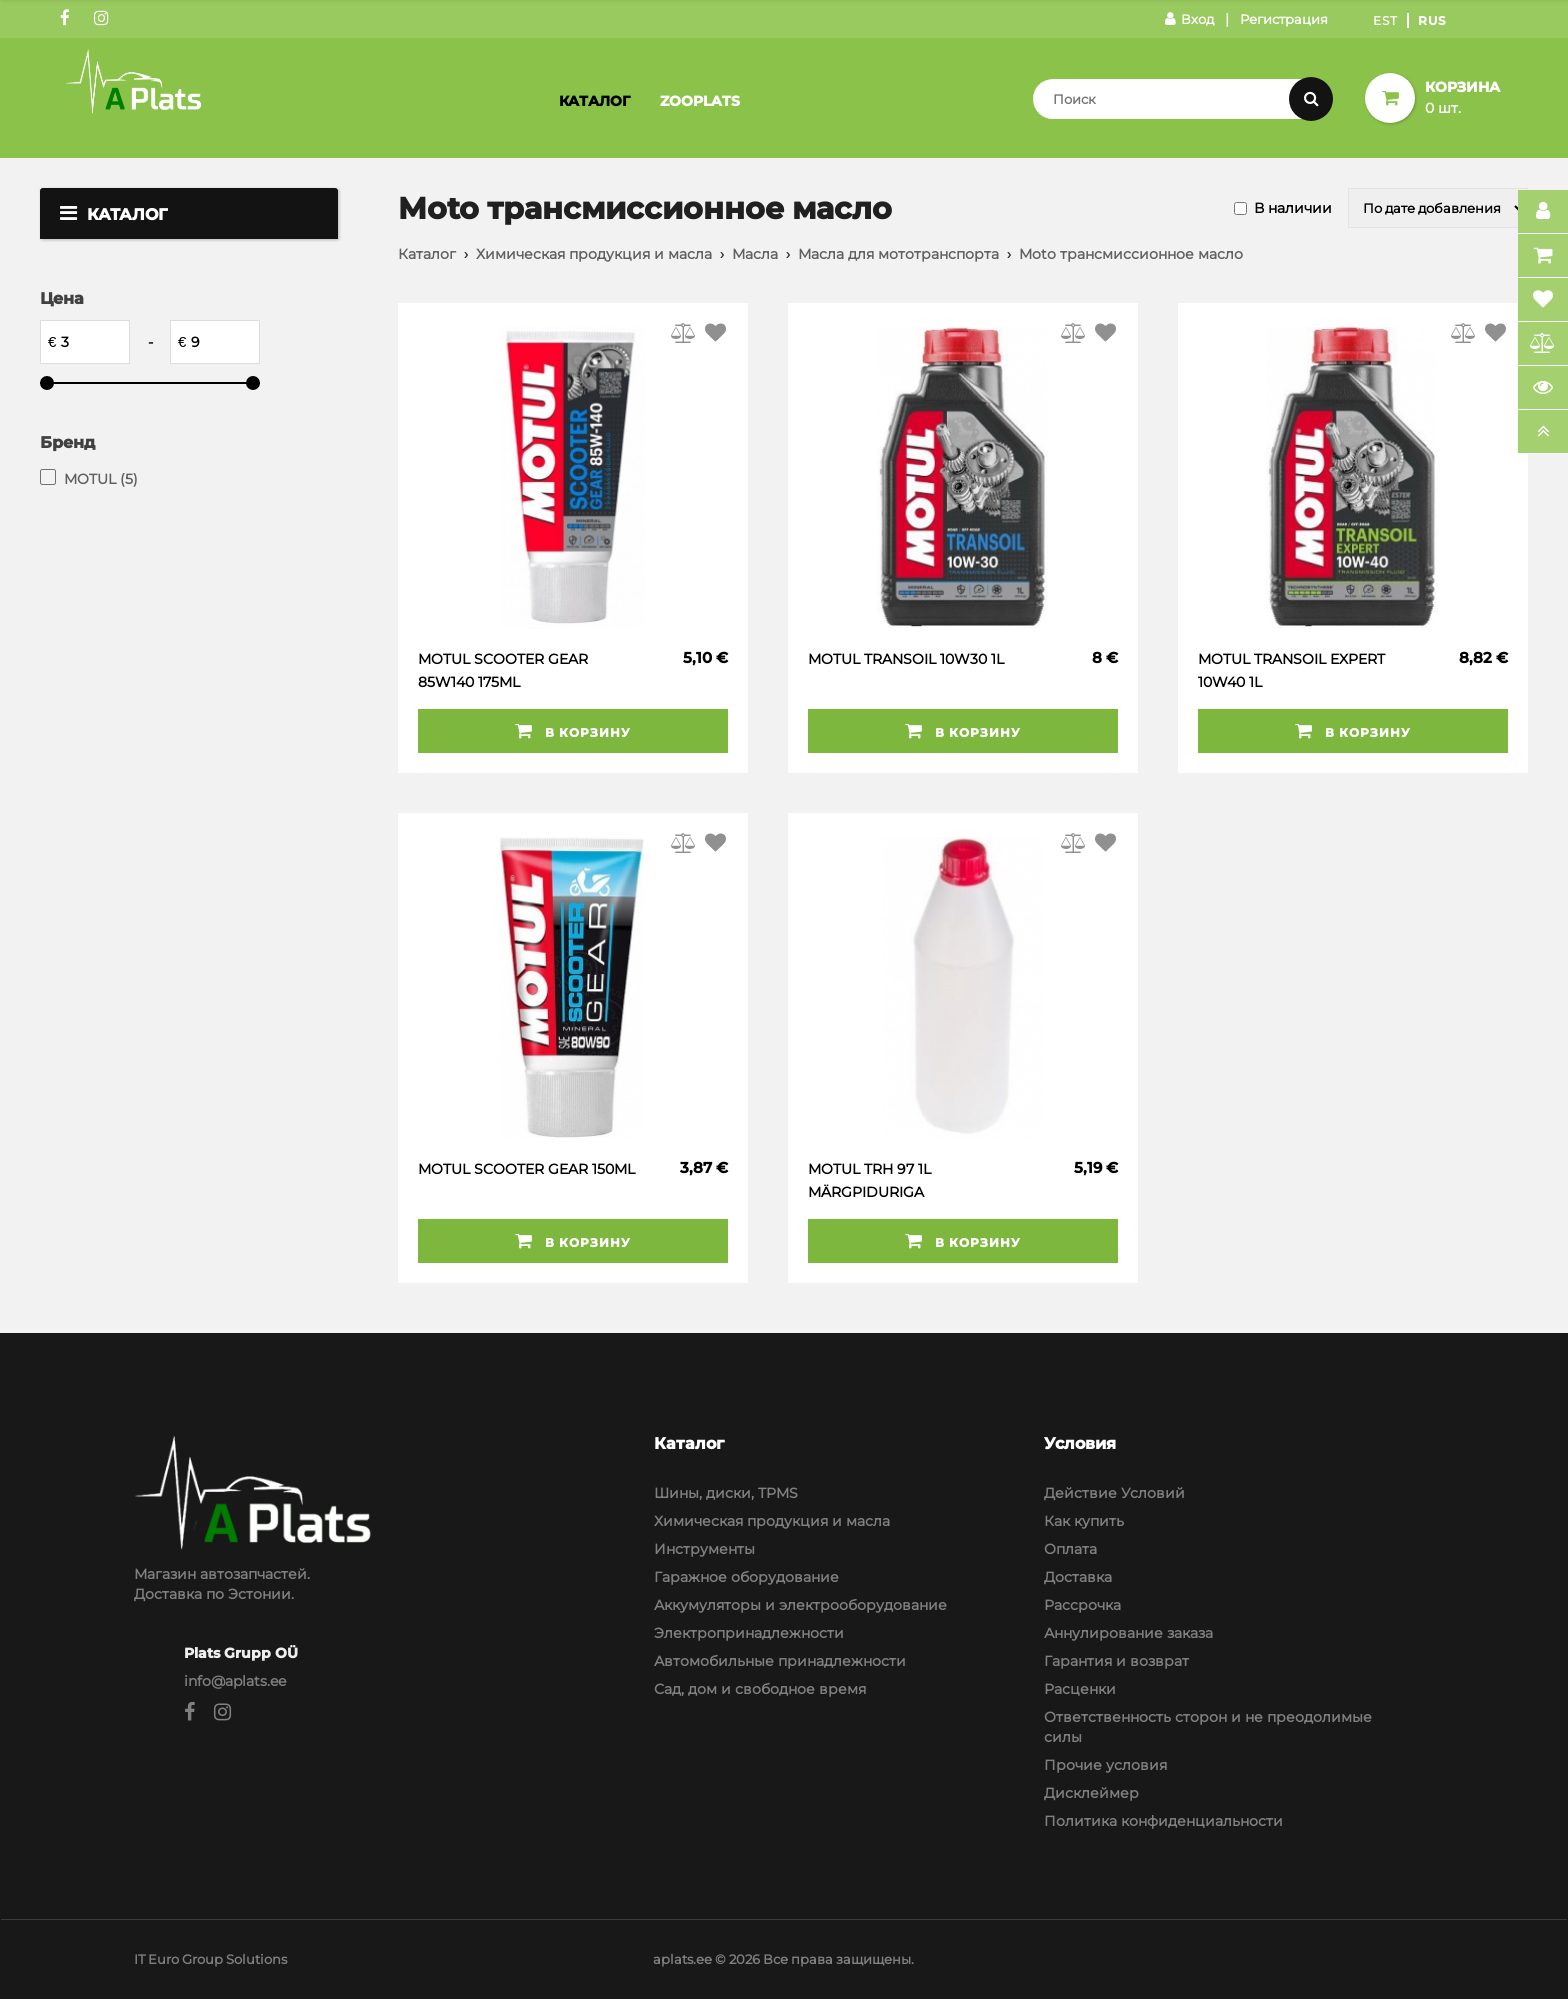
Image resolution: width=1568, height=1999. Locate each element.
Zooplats (700, 101)
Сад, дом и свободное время (760, 1689)
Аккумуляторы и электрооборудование (800, 1605)
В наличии (1293, 208)
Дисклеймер (1091, 1793)
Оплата (1070, 1549)
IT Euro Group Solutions (210, 1959)
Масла (755, 254)
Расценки (1080, 1689)
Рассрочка (1082, 1605)
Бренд (67, 442)
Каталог (594, 101)
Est (1385, 20)
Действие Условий (1114, 1493)
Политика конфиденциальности (1163, 1821)
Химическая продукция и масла (594, 254)
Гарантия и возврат (1116, 1661)
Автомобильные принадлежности (780, 1661)
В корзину (573, 731)
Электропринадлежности (749, 1633)
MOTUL (101, 479)
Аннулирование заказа (1128, 1633)
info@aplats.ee (235, 1681)
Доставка (1078, 1577)
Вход (1189, 19)
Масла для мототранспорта (898, 254)
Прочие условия (1105, 1765)
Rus (1432, 20)
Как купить (1084, 1521)
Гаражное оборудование (746, 1577)
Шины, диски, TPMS (726, 1493)
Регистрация (1284, 19)
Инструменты (704, 1549)
